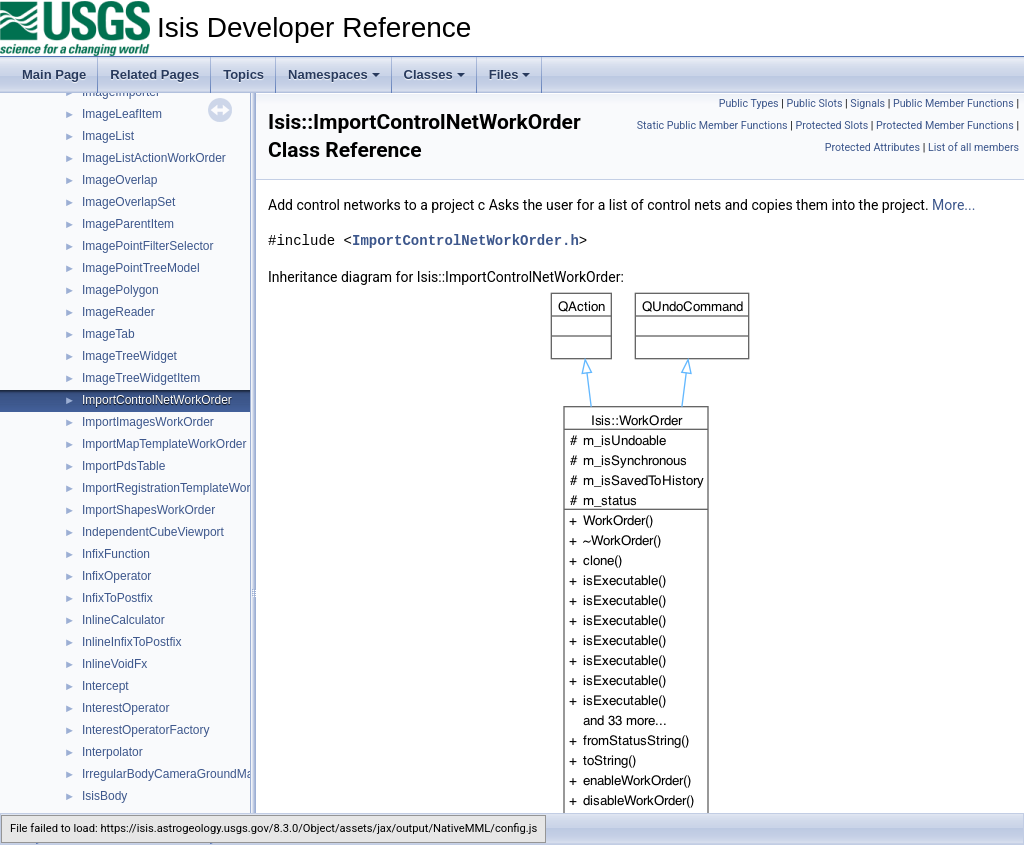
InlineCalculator (123, 620)
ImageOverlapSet (128, 202)
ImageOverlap (119, 180)
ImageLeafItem (122, 114)
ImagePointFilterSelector (147, 246)
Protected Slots (831, 125)
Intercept (105, 686)
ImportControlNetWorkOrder (157, 400)
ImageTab (108, 334)
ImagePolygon (120, 290)
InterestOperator (125, 708)
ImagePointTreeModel (141, 268)
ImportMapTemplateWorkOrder (164, 444)
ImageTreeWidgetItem (141, 378)
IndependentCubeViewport (153, 532)
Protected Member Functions (945, 125)
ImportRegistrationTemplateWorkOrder (184, 488)
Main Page (54, 74)
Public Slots (814, 103)
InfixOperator (116, 576)
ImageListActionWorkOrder (154, 158)
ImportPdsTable (123, 466)
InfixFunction (116, 554)
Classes (434, 74)
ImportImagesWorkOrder (148, 422)
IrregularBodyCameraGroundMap (171, 774)
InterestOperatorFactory (145, 730)
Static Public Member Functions (712, 125)
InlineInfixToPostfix (131, 642)
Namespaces (334, 74)
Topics (243, 74)
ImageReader (118, 312)
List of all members (973, 147)
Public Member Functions (953, 103)
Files (510, 74)
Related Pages (154, 74)
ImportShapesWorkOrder (148, 510)
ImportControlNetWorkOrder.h (465, 240)
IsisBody (104, 796)
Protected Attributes (872, 147)
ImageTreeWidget (129, 356)
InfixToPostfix (117, 598)
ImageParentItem (128, 224)
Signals (867, 103)
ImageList (108, 136)
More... (953, 205)
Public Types (749, 103)
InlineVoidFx (114, 664)
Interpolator (112, 752)
